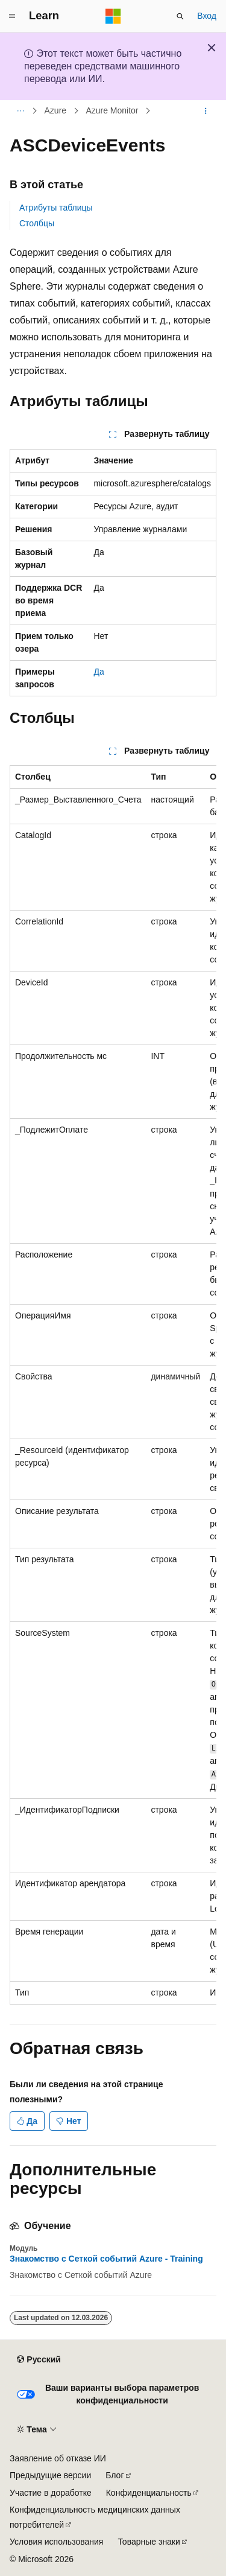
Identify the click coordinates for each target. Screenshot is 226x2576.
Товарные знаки (149, 2541)
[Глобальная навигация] (12, 16)
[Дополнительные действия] (205, 111)
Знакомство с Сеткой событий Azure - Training (106, 2258)
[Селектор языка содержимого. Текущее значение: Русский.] (38, 2359)
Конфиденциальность (149, 2493)
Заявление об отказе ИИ (58, 2458)
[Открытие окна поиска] (180, 16)
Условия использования (56, 2541)
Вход (206, 16)
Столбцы (36, 223)
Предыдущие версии (50, 2475)
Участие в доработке (51, 2493)
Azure (56, 111)
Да (98, 671)
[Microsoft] (113, 16)
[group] (113, 1384)
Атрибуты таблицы (56, 207)
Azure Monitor (112, 111)
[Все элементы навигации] (20, 111)
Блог (114, 2475)
